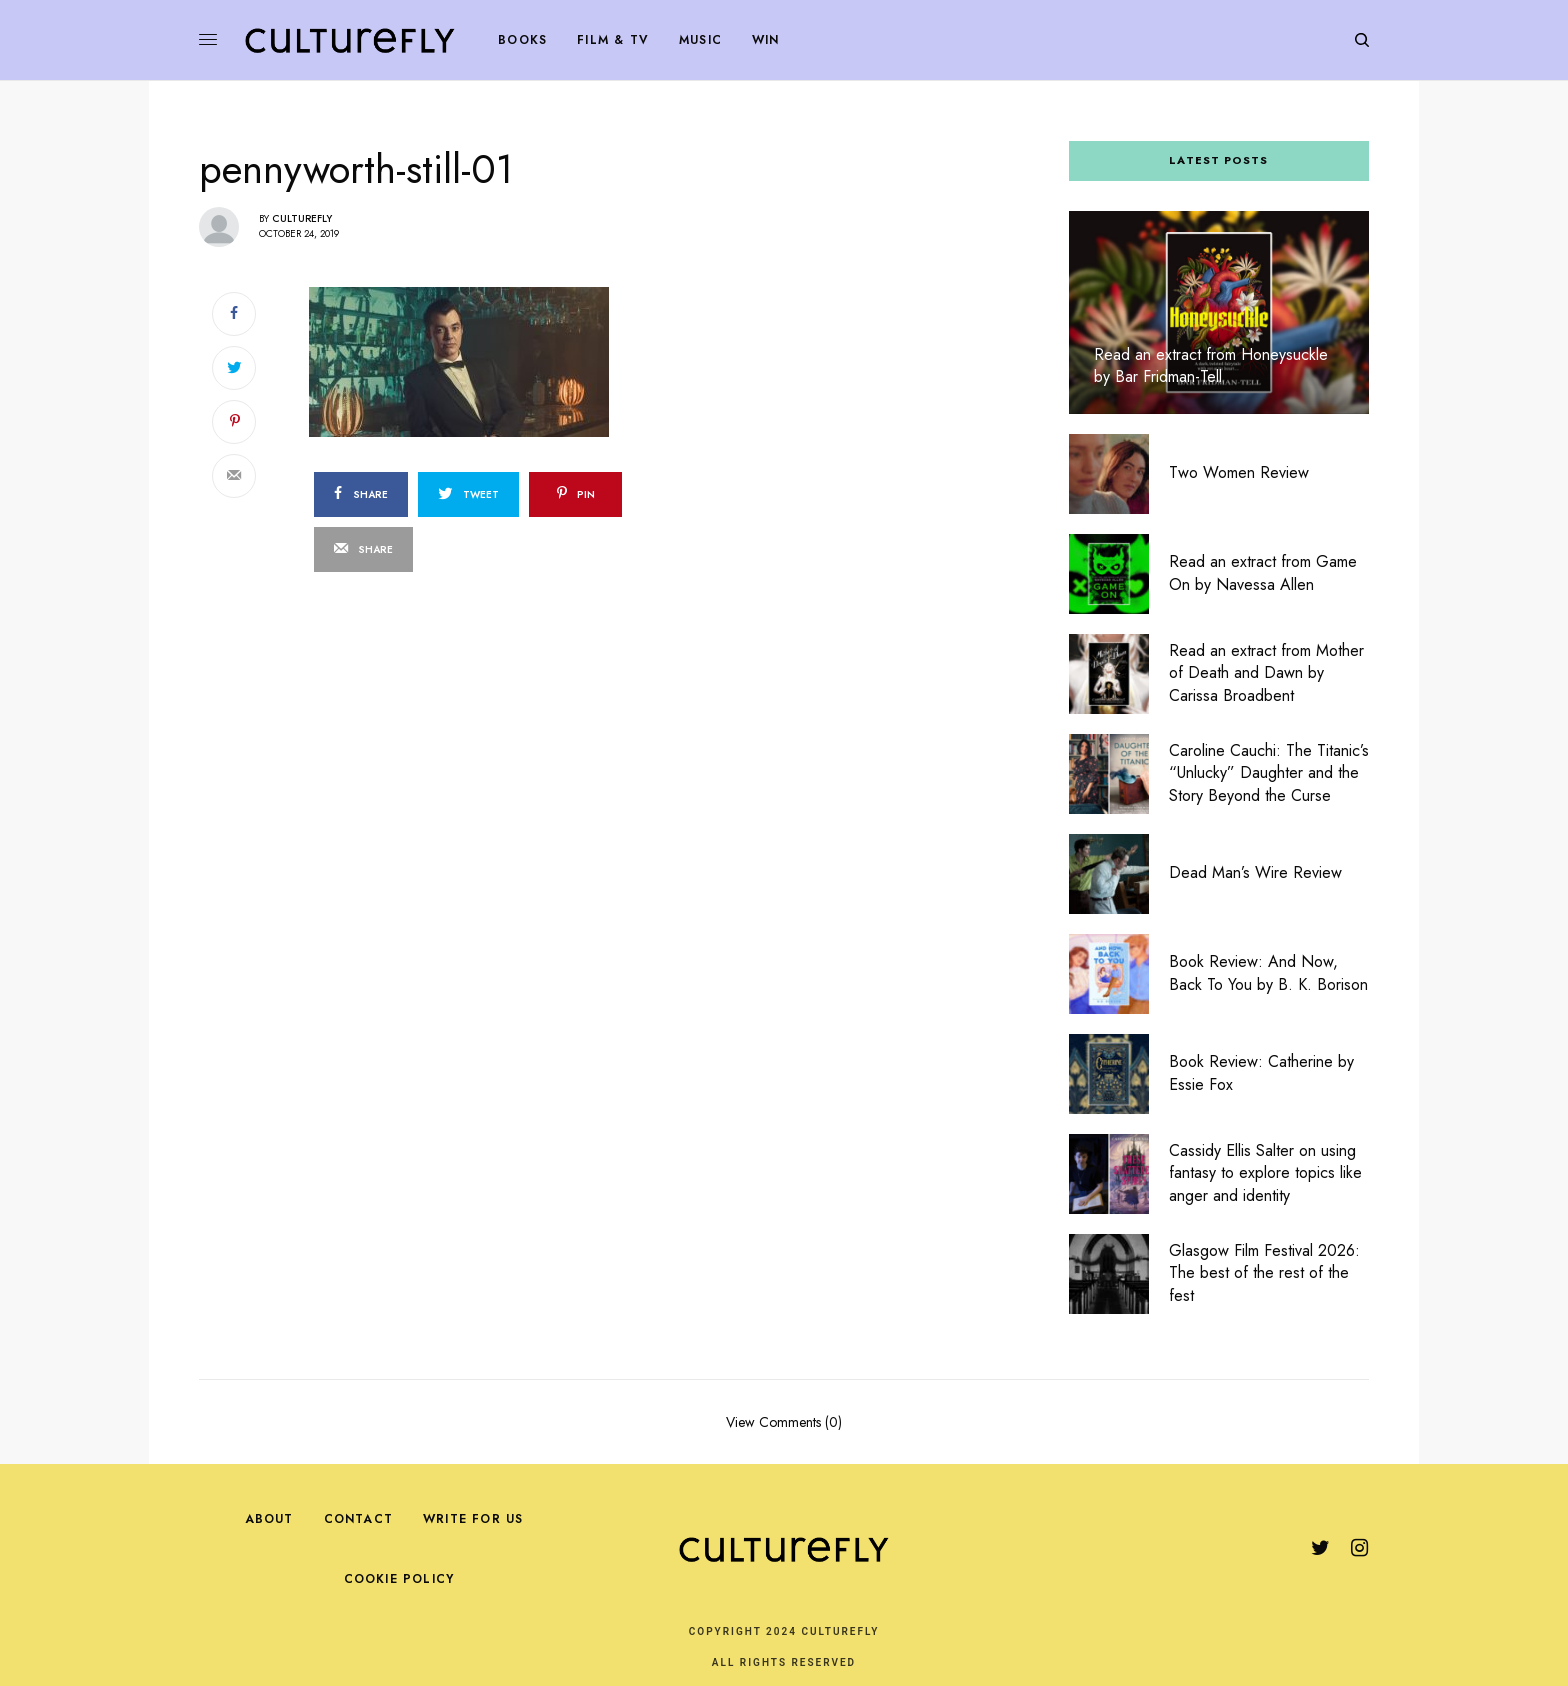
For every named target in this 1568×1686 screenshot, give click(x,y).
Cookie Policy (399, 1579)
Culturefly (302, 218)
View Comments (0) (784, 1420)
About (269, 1519)
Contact (358, 1519)
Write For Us (473, 1519)
